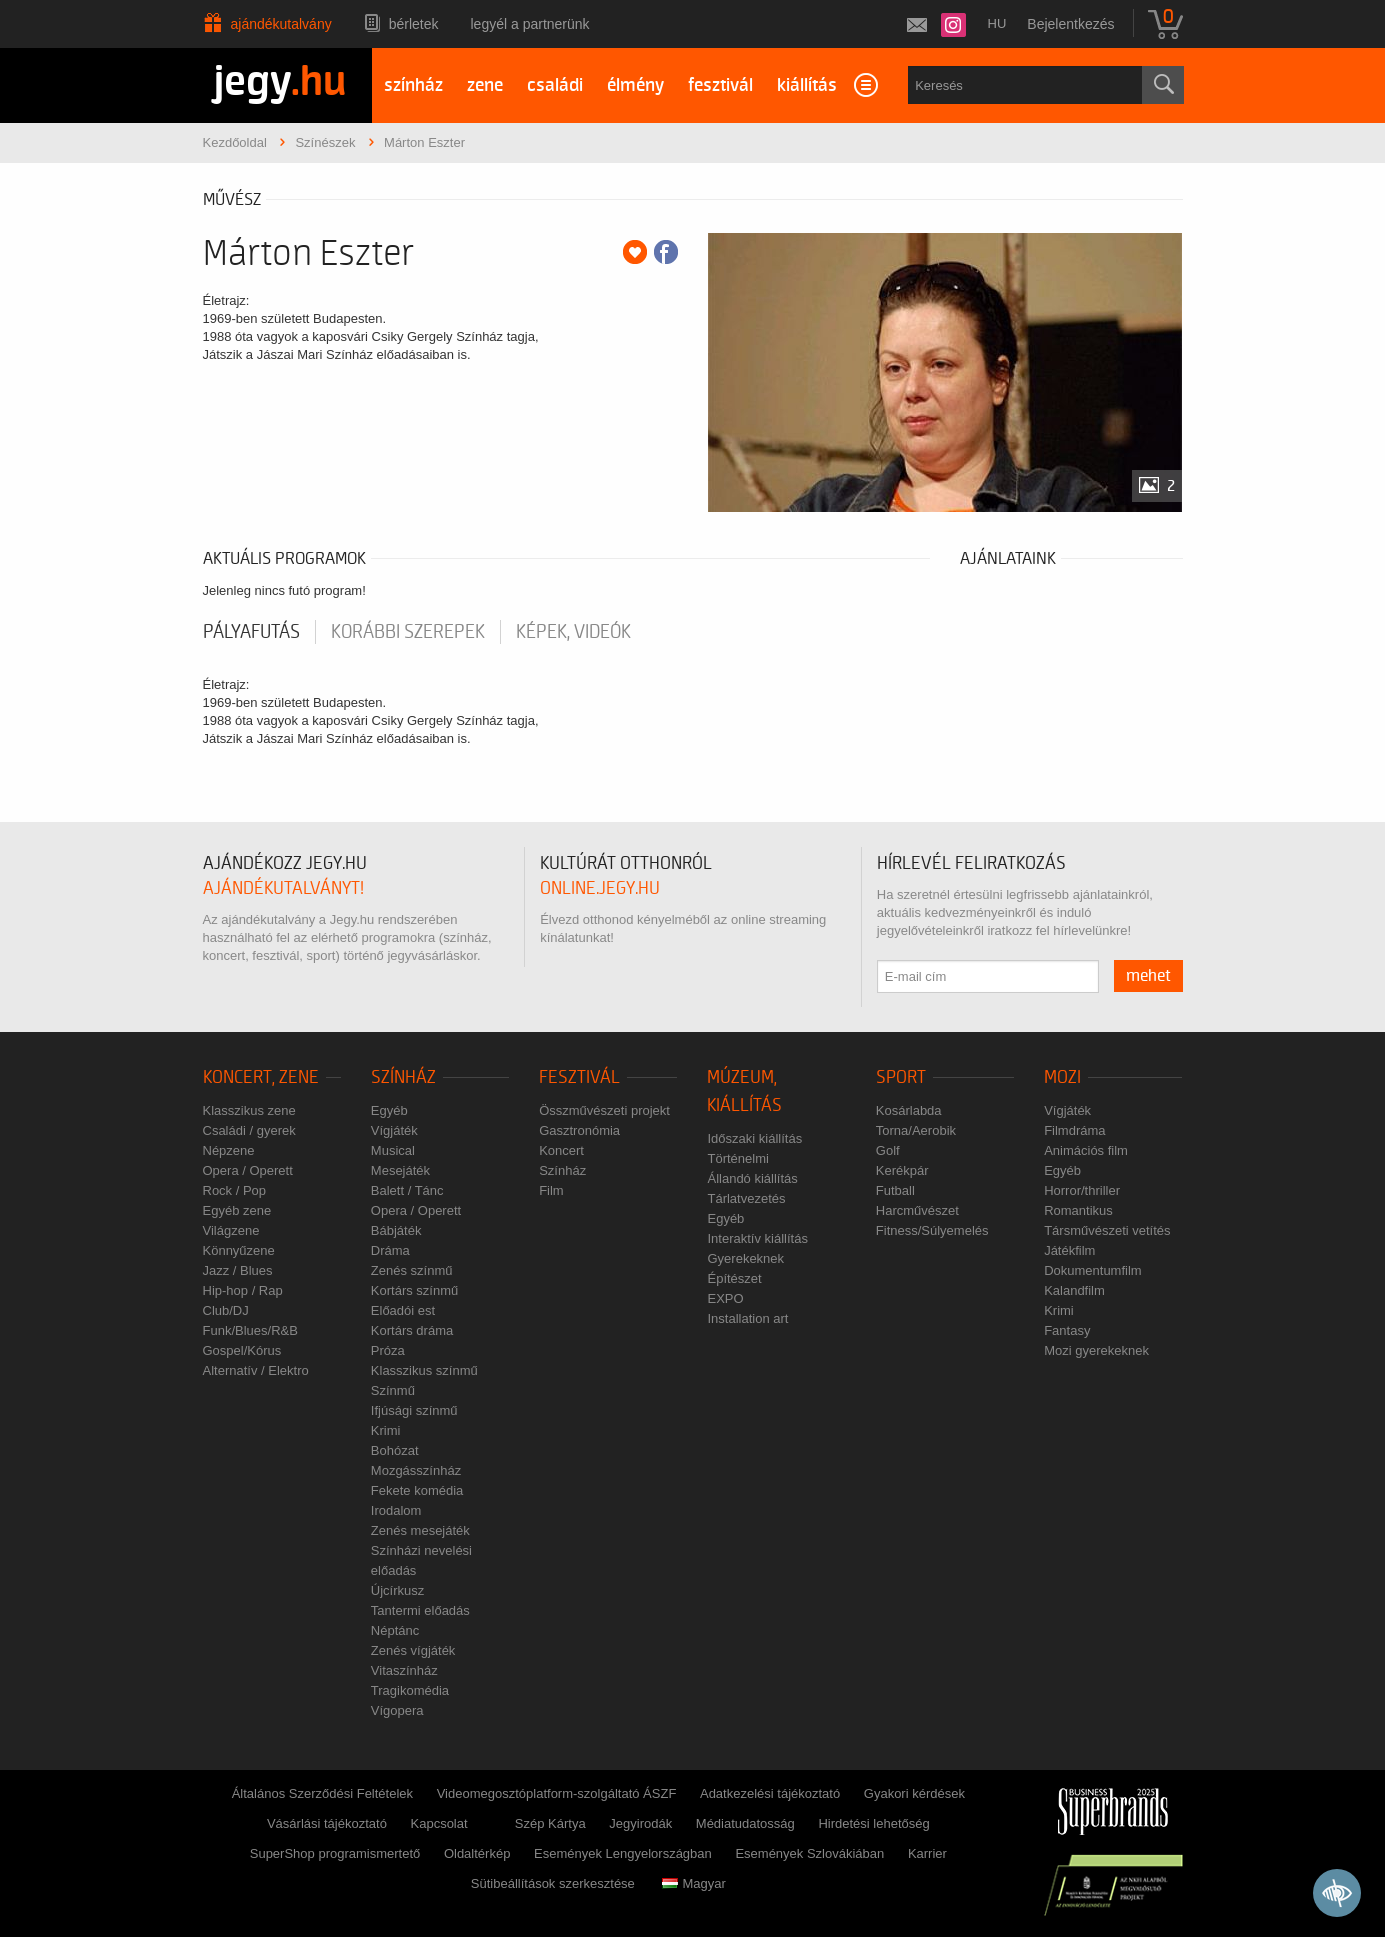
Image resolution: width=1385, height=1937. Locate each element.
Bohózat (395, 1450)
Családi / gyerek (249, 1130)
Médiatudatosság (745, 1823)
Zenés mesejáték (420, 1530)
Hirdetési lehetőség (873, 1823)
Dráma (390, 1250)
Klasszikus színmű (424, 1370)
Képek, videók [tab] (573, 632)
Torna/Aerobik (916, 1130)
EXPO (725, 1298)
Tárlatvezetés (746, 1198)
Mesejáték (400, 1170)
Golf (888, 1150)
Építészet (734, 1278)
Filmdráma (1074, 1130)
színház (413, 85)
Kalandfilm (1074, 1290)
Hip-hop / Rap (243, 1290)
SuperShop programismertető (335, 1853)
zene (485, 85)
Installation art (747, 1318)
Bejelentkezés (1070, 24)
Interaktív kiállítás (757, 1238)
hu (997, 23)
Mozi (1062, 1077)
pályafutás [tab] (251, 632)
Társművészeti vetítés (1107, 1230)
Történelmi (737, 1158)
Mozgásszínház (416, 1470)
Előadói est (403, 1310)
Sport (901, 1077)
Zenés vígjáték (413, 1650)
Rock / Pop (235, 1190)
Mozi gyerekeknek (1096, 1350)
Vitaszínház (404, 1670)
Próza (388, 1350)
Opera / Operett (248, 1170)
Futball (895, 1190)
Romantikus (1078, 1210)
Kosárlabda (909, 1110)
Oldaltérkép (477, 1853)
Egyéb (389, 1110)
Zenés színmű (412, 1270)
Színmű (393, 1390)
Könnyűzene (239, 1250)
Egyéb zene (237, 1210)
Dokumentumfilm (1093, 1270)
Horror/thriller (1082, 1190)
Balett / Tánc (407, 1190)
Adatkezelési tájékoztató (770, 1793)
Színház (403, 1077)
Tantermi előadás (420, 1610)
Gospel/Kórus (242, 1350)
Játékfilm (1069, 1250)
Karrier (927, 1853)
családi (555, 85)
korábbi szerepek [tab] (408, 632)
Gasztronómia (579, 1130)
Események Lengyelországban (623, 1853)
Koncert (561, 1150)
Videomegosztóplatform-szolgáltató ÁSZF (557, 1793)
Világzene (231, 1230)
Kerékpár (902, 1170)
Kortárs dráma (412, 1330)
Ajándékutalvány (281, 24)
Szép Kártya (550, 1823)
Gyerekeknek (745, 1258)
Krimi (386, 1430)
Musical (393, 1150)
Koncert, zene (261, 1077)
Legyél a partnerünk (530, 24)
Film (551, 1190)
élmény (635, 85)
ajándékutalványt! (283, 888)
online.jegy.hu (600, 888)
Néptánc (395, 1630)
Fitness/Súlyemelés (932, 1230)
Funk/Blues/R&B (250, 1330)
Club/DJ (226, 1310)
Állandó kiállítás (752, 1178)
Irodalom (396, 1510)
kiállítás (807, 85)
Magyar (693, 1883)
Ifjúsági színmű (414, 1410)
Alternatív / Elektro (256, 1370)
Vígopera (397, 1710)
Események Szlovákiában (809, 1853)
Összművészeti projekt (604, 1110)
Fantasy (1067, 1330)
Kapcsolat (439, 1823)
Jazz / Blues (238, 1270)
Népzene (229, 1150)
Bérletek (414, 24)
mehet (1148, 976)
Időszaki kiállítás (754, 1138)
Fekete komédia (417, 1490)
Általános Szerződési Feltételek (322, 1793)
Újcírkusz (397, 1590)
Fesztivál (579, 1077)
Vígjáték (394, 1130)
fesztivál (720, 85)
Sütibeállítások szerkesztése (553, 1883)
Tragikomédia (410, 1690)
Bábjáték (396, 1230)
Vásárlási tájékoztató (327, 1823)
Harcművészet (917, 1210)
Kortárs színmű (414, 1290)
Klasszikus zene (249, 1110)
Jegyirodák (640, 1823)
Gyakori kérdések (914, 1793)
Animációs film (1086, 1150)
